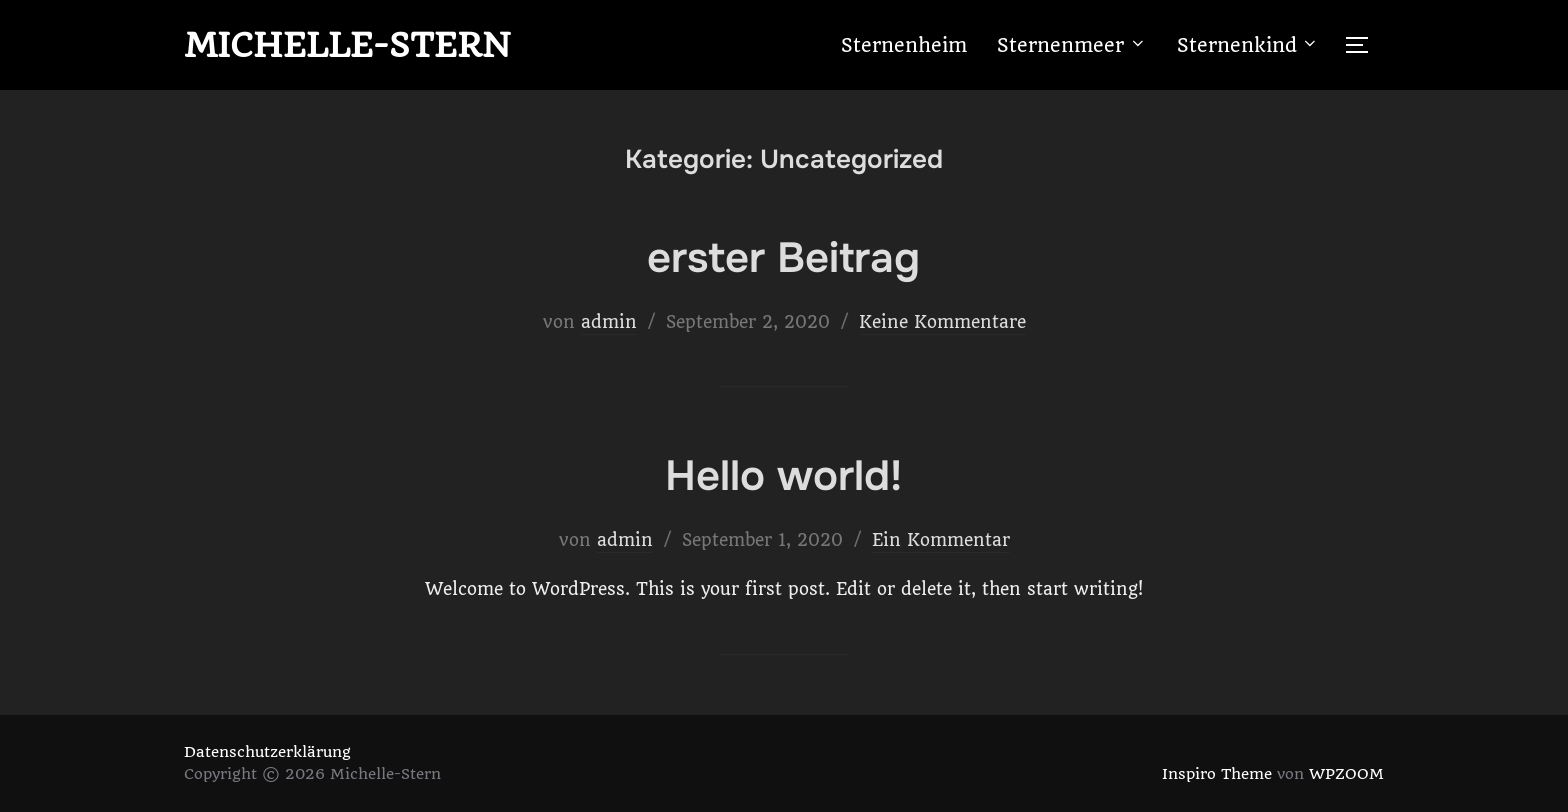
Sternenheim (904, 45)
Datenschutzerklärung (267, 752)
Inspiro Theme (1217, 774)
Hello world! (783, 476)
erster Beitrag (783, 258)
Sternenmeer (1072, 45)
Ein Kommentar (941, 540)
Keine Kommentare (942, 322)
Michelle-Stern (347, 45)
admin (609, 322)
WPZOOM (1346, 774)
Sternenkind (1248, 45)
